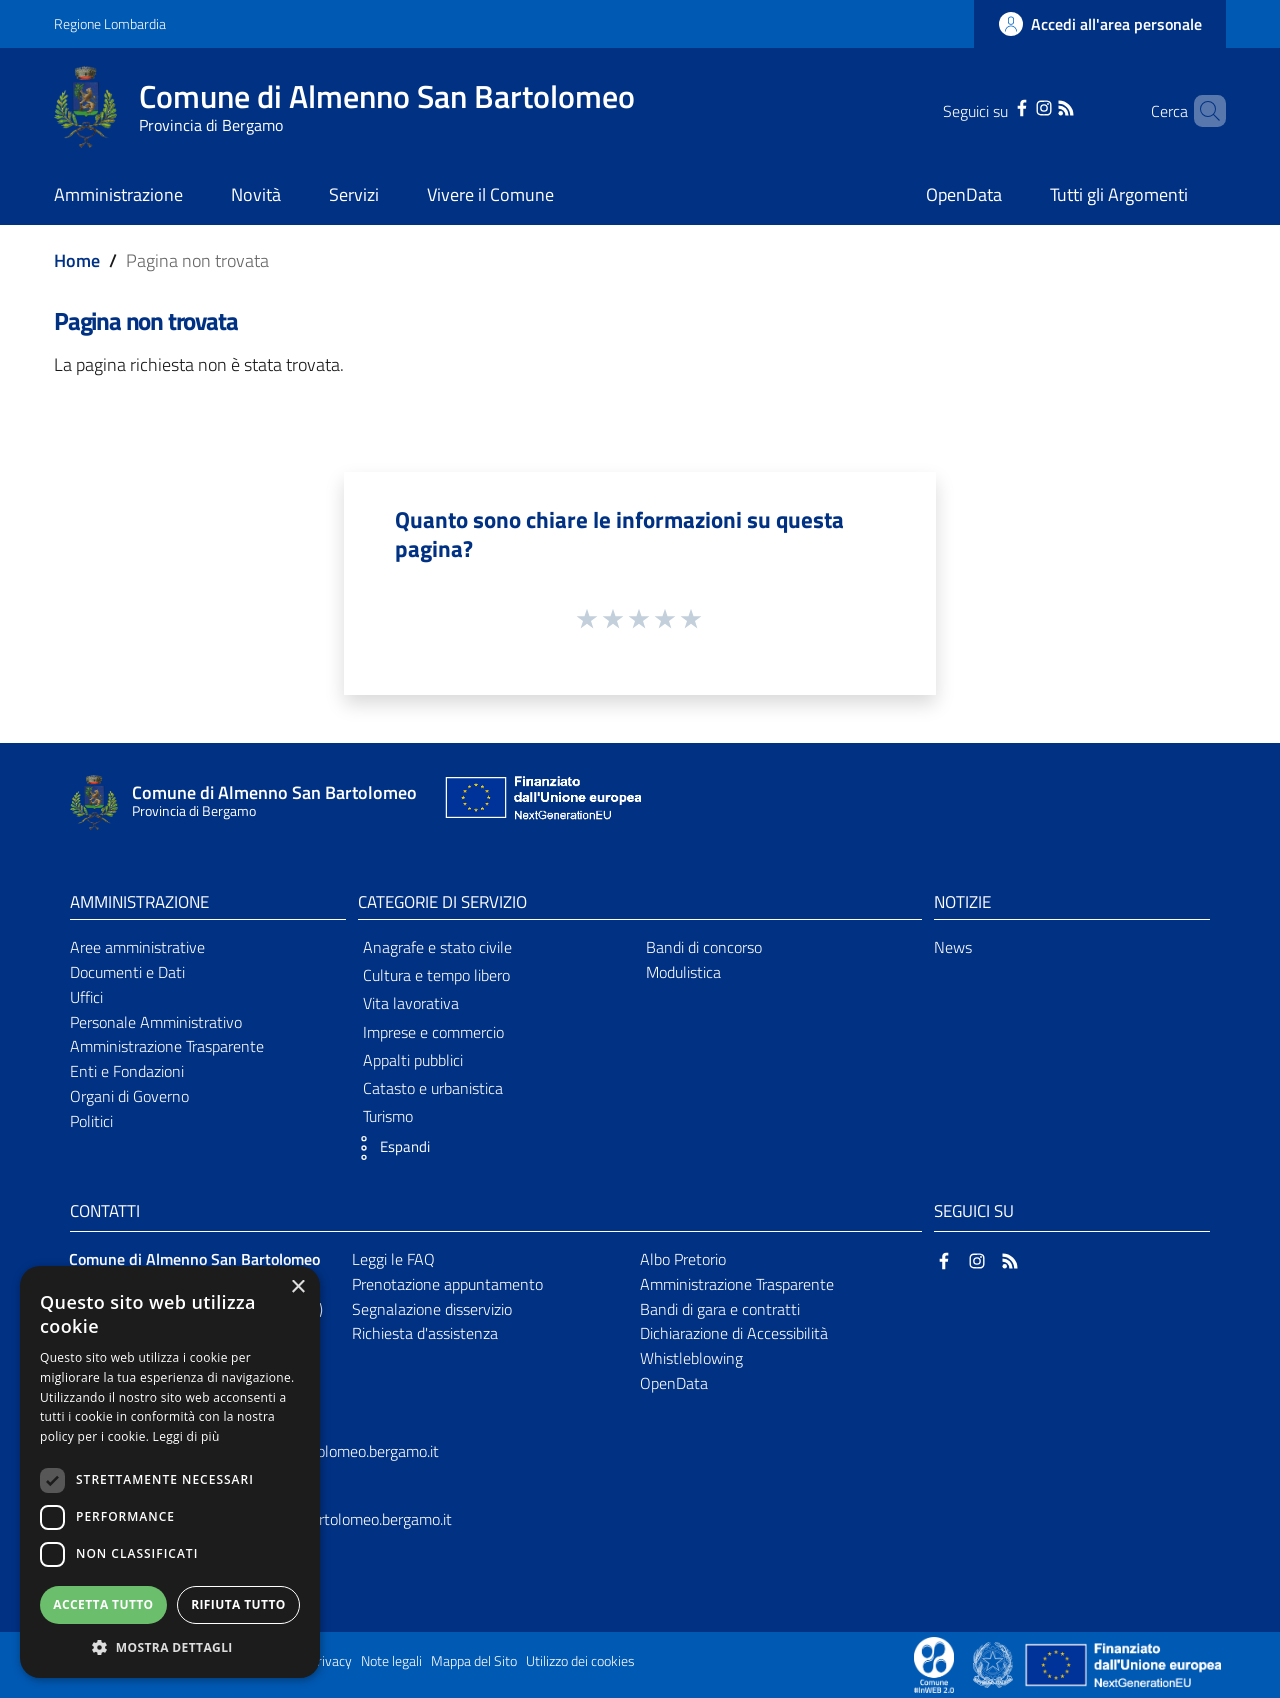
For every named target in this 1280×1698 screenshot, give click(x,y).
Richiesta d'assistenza (425, 1333)
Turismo (388, 1116)
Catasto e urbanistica (433, 1088)
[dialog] (170, 1472)
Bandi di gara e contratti (720, 1309)
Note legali (391, 1661)
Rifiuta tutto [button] (238, 1604)
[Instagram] (1018, 106)
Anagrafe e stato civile (437, 947)
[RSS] (1040, 106)
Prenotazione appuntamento (447, 1284)
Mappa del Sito (474, 1661)
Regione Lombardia (110, 23)
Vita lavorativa (411, 1003)
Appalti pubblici (413, 1060)
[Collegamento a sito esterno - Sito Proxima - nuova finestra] (934, 1663)
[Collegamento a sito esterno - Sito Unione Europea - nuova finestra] (541, 802)
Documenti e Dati (127, 972)
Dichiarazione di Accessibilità (734, 1333)
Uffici (86, 997)
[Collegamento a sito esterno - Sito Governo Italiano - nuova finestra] (994, 1663)
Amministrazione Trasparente (167, 1046)
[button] (389, 1148)
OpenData (674, 1383)
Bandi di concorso (704, 947)
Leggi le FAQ (393, 1259)
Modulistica (683, 972)
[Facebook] (996, 106)
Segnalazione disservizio (432, 1309)
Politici (91, 1121)
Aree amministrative (137, 947)
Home (77, 260)
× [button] (297, 1287)
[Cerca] (1202, 111)
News (953, 947)
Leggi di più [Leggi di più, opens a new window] (186, 1436)
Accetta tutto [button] (103, 1604)
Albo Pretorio (683, 1259)
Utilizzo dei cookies (580, 1661)
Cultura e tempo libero (436, 975)
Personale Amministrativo (156, 1022)
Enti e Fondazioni (127, 1071)
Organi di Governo (129, 1096)
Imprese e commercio (433, 1032)
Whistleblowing (691, 1358)
